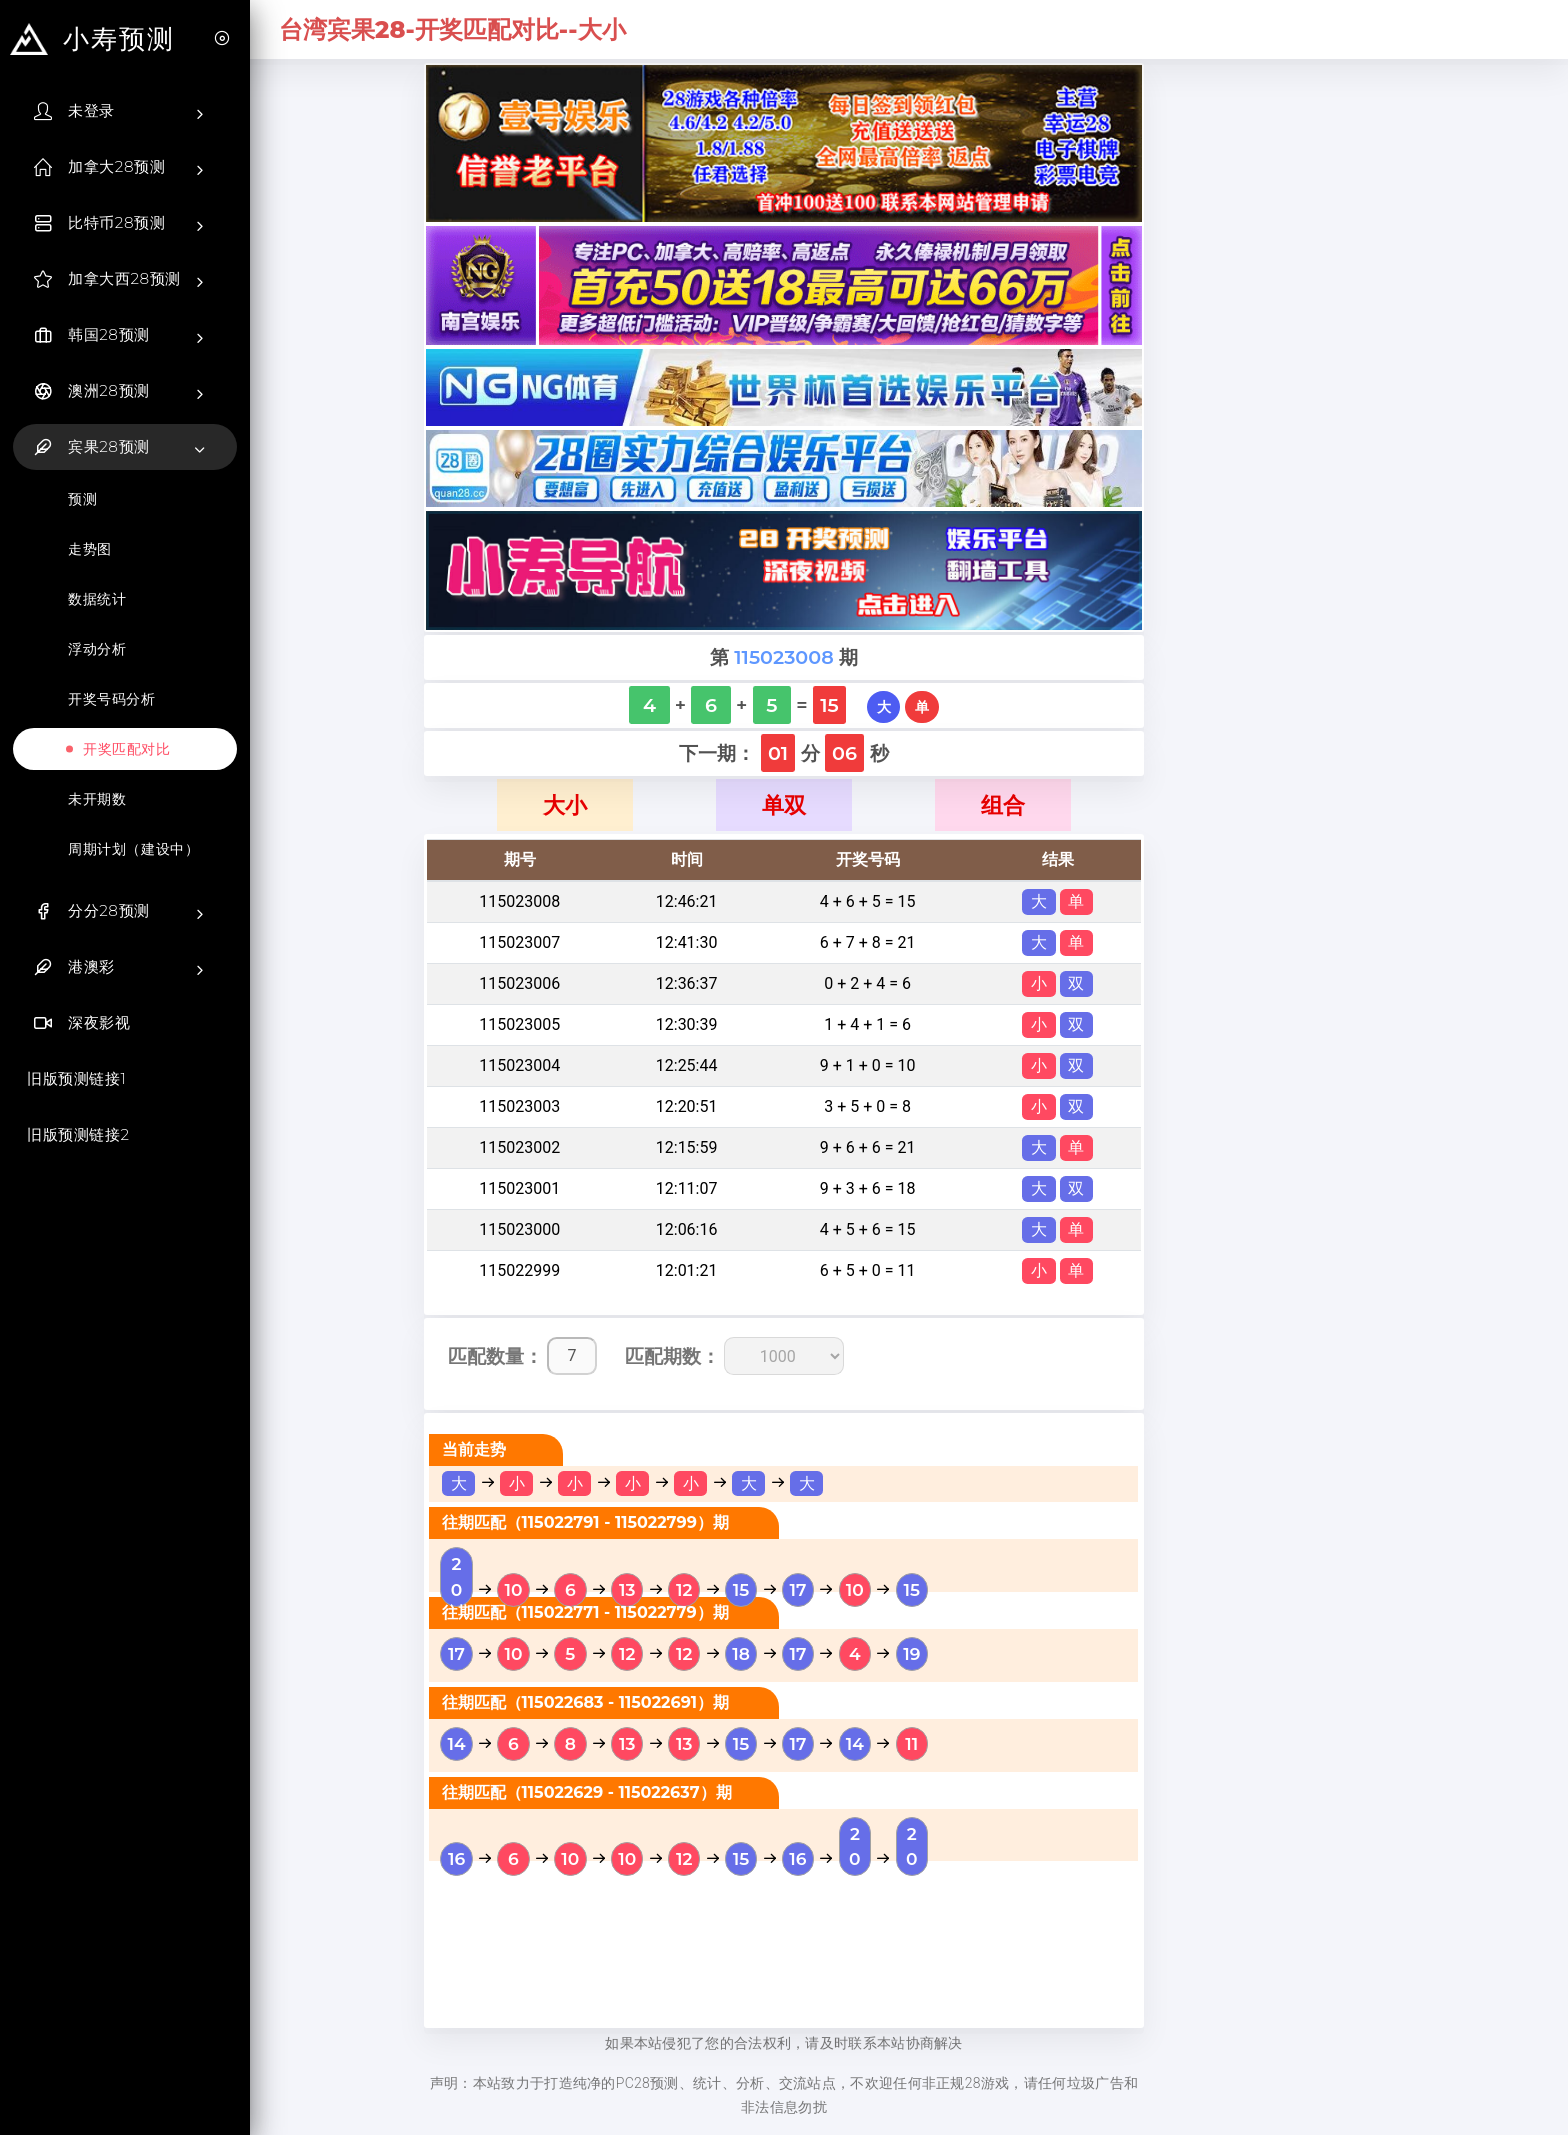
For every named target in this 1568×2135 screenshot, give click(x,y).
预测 (82, 499)
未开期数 (97, 799)
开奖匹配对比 (127, 749)
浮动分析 (97, 649)
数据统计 (97, 599)
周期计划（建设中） (133, 849)
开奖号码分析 (112, 699)
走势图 (90, 549)
